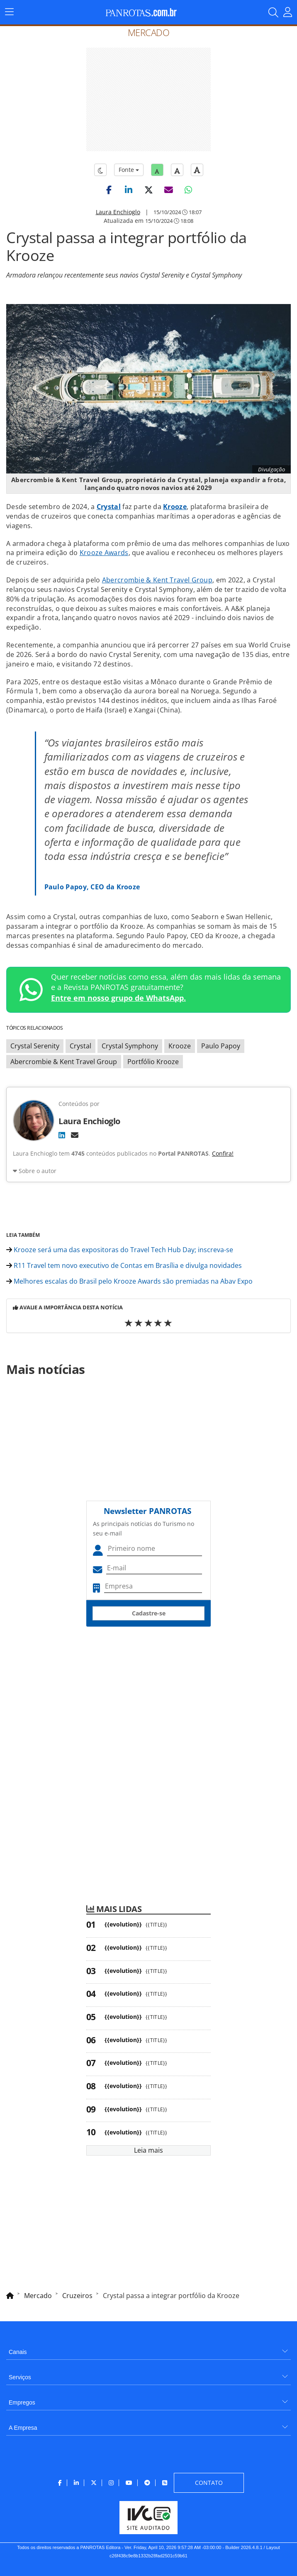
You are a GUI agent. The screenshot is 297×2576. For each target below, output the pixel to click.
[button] (108, 189)
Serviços (20, 2377)
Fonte (129, 170)
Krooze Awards (104, 552)
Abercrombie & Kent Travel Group (157, 579)
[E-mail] (74, 1135)
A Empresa (23, 2427)
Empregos (22, 2402)
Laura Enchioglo (118, 212)
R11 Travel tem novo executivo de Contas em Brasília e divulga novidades (124, 1265)
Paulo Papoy (220, 1045)
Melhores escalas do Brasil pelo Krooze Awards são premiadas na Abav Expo (129, 1281)
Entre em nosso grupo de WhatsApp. (118, 998)
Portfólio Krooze (153, 1061)
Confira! (223, 1153)
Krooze (175, 506)
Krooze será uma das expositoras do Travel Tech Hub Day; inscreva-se (119, 1249)
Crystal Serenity (34, 1045)
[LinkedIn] (61, 1135)
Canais (18, 2352)
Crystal (109, 506)
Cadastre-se (149, 1613)
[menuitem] (148, 2349)
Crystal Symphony (130, 1045)
